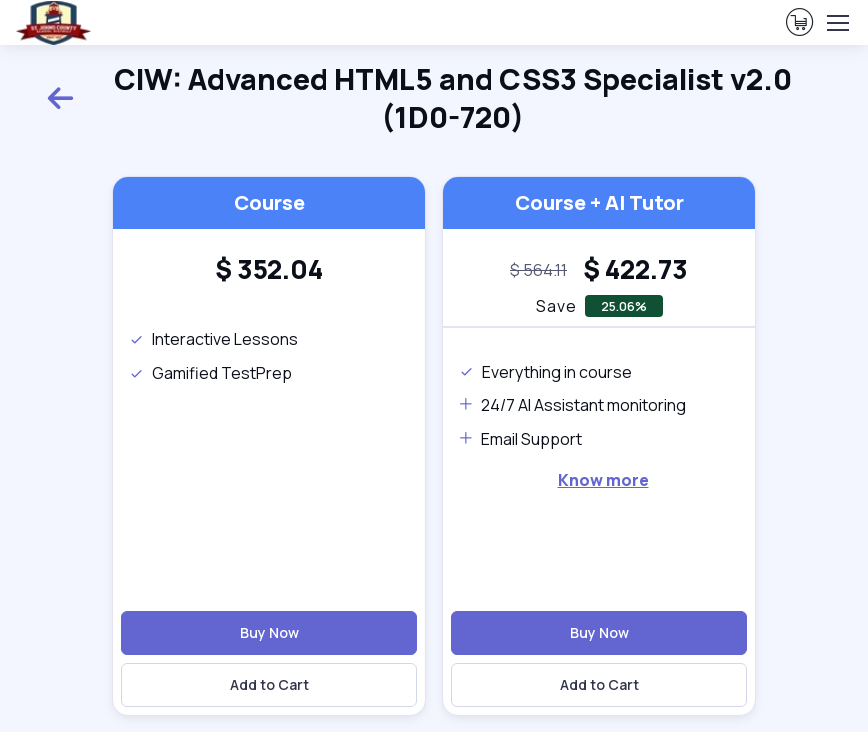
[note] (538, 271)
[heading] (269, 270)
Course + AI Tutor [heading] (599, 202)
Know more (603, 480)
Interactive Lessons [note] (213, 339)
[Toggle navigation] (837, 23)
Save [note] (556, 306)
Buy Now (269, 632)
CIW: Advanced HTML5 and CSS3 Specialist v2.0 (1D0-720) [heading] (419, 98)
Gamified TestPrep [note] (210, 373)
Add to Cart (269, 684)
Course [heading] (269, 202)
